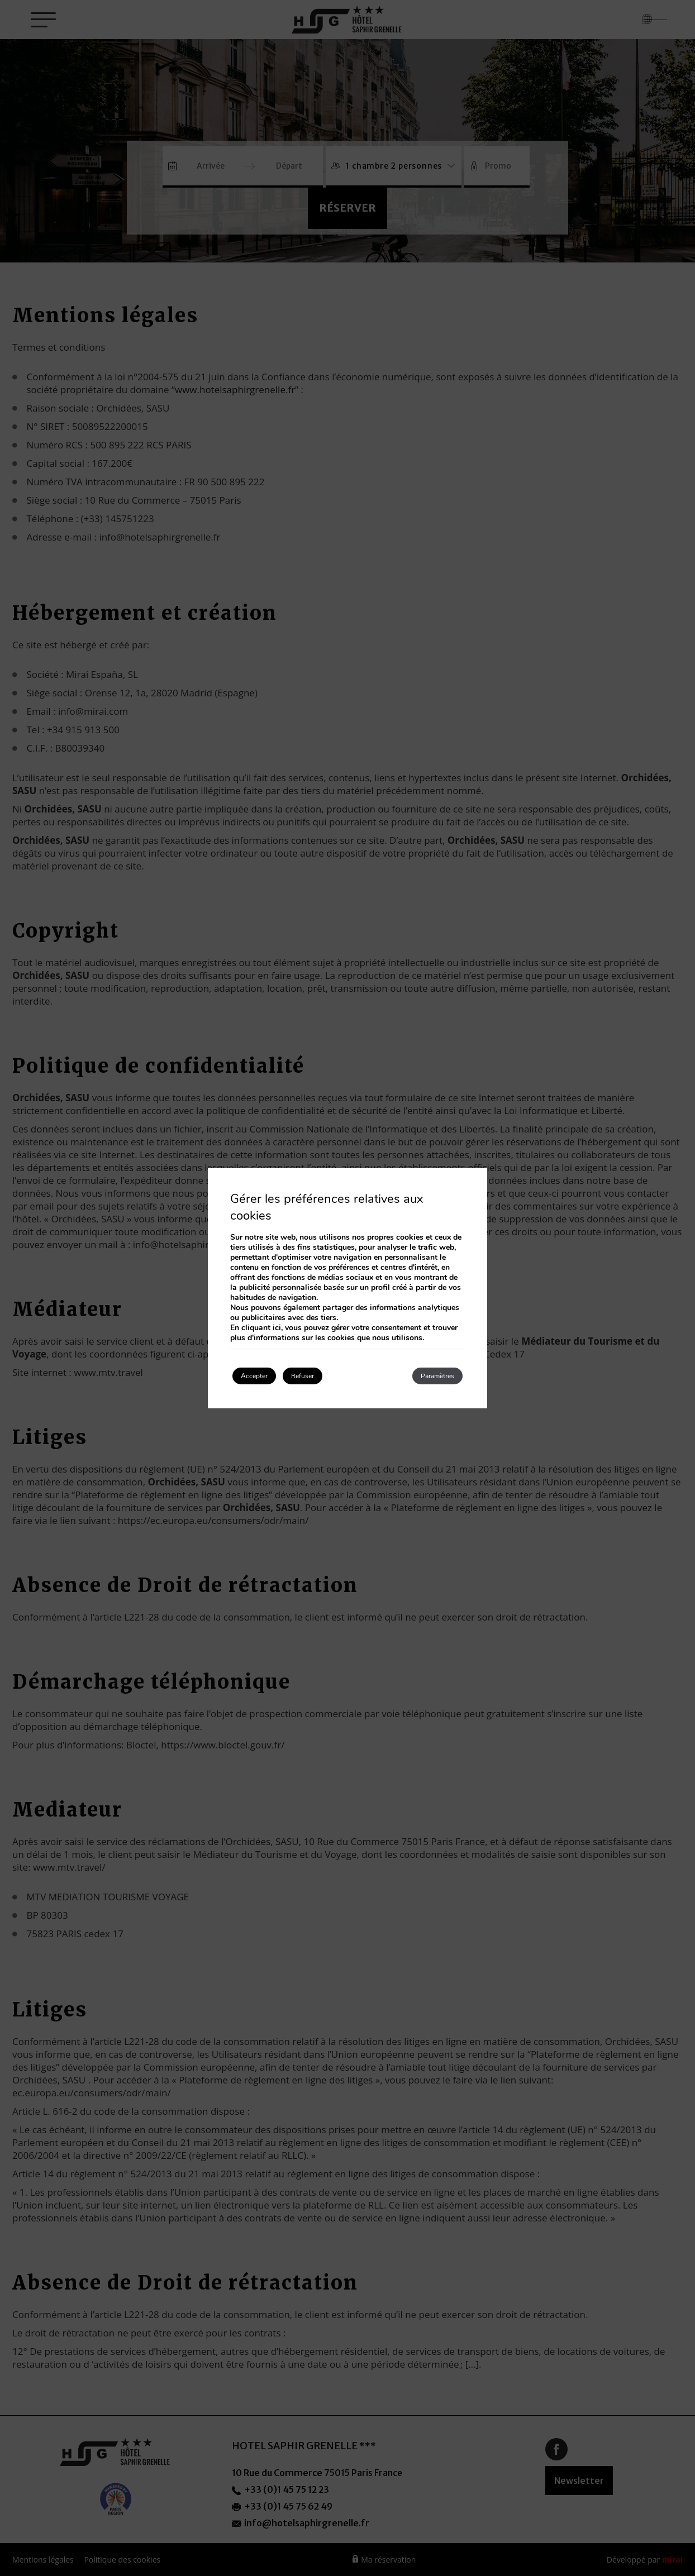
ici (277, 1325)
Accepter (264, 1375)
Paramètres (425, 1375)
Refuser (334, 1375)
